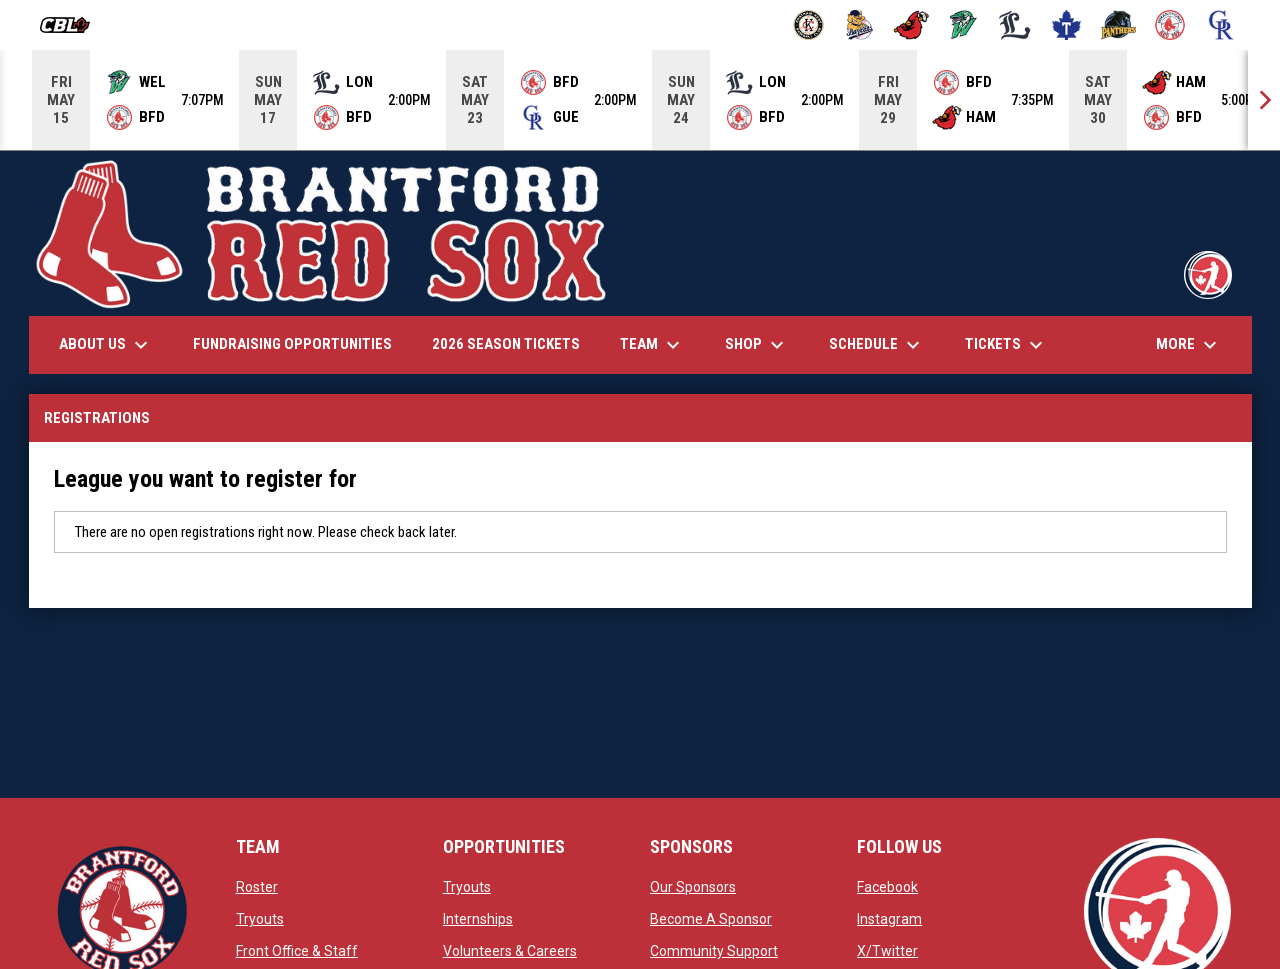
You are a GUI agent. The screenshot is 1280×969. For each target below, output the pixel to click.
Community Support (714, 951)
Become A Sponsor (711, 919)
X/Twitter (887, 951)
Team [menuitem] (652, 345)
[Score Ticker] (640, 100)
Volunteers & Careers (510, 951)
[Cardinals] (911, 25)
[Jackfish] (963, 25)
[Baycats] (860, 25)
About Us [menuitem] (106, 345)
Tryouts (260, 919)
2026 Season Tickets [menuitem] (506, 344)
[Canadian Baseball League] (72, 25)
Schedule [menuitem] (877, 345)
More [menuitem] (1189, 345)
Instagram (889, 919)
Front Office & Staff (297, 951)
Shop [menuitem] (757, 345)
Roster (257, 887)
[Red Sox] (1170, 25)
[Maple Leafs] (1066, 25)
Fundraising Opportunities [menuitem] (292, 344)
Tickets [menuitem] (1006, 345)
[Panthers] (1118, 25)
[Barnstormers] (808, 25)
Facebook (887, 887)
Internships (478, 919)
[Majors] (1015, 25)
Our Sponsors (693, 887)
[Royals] (1221, 25)
